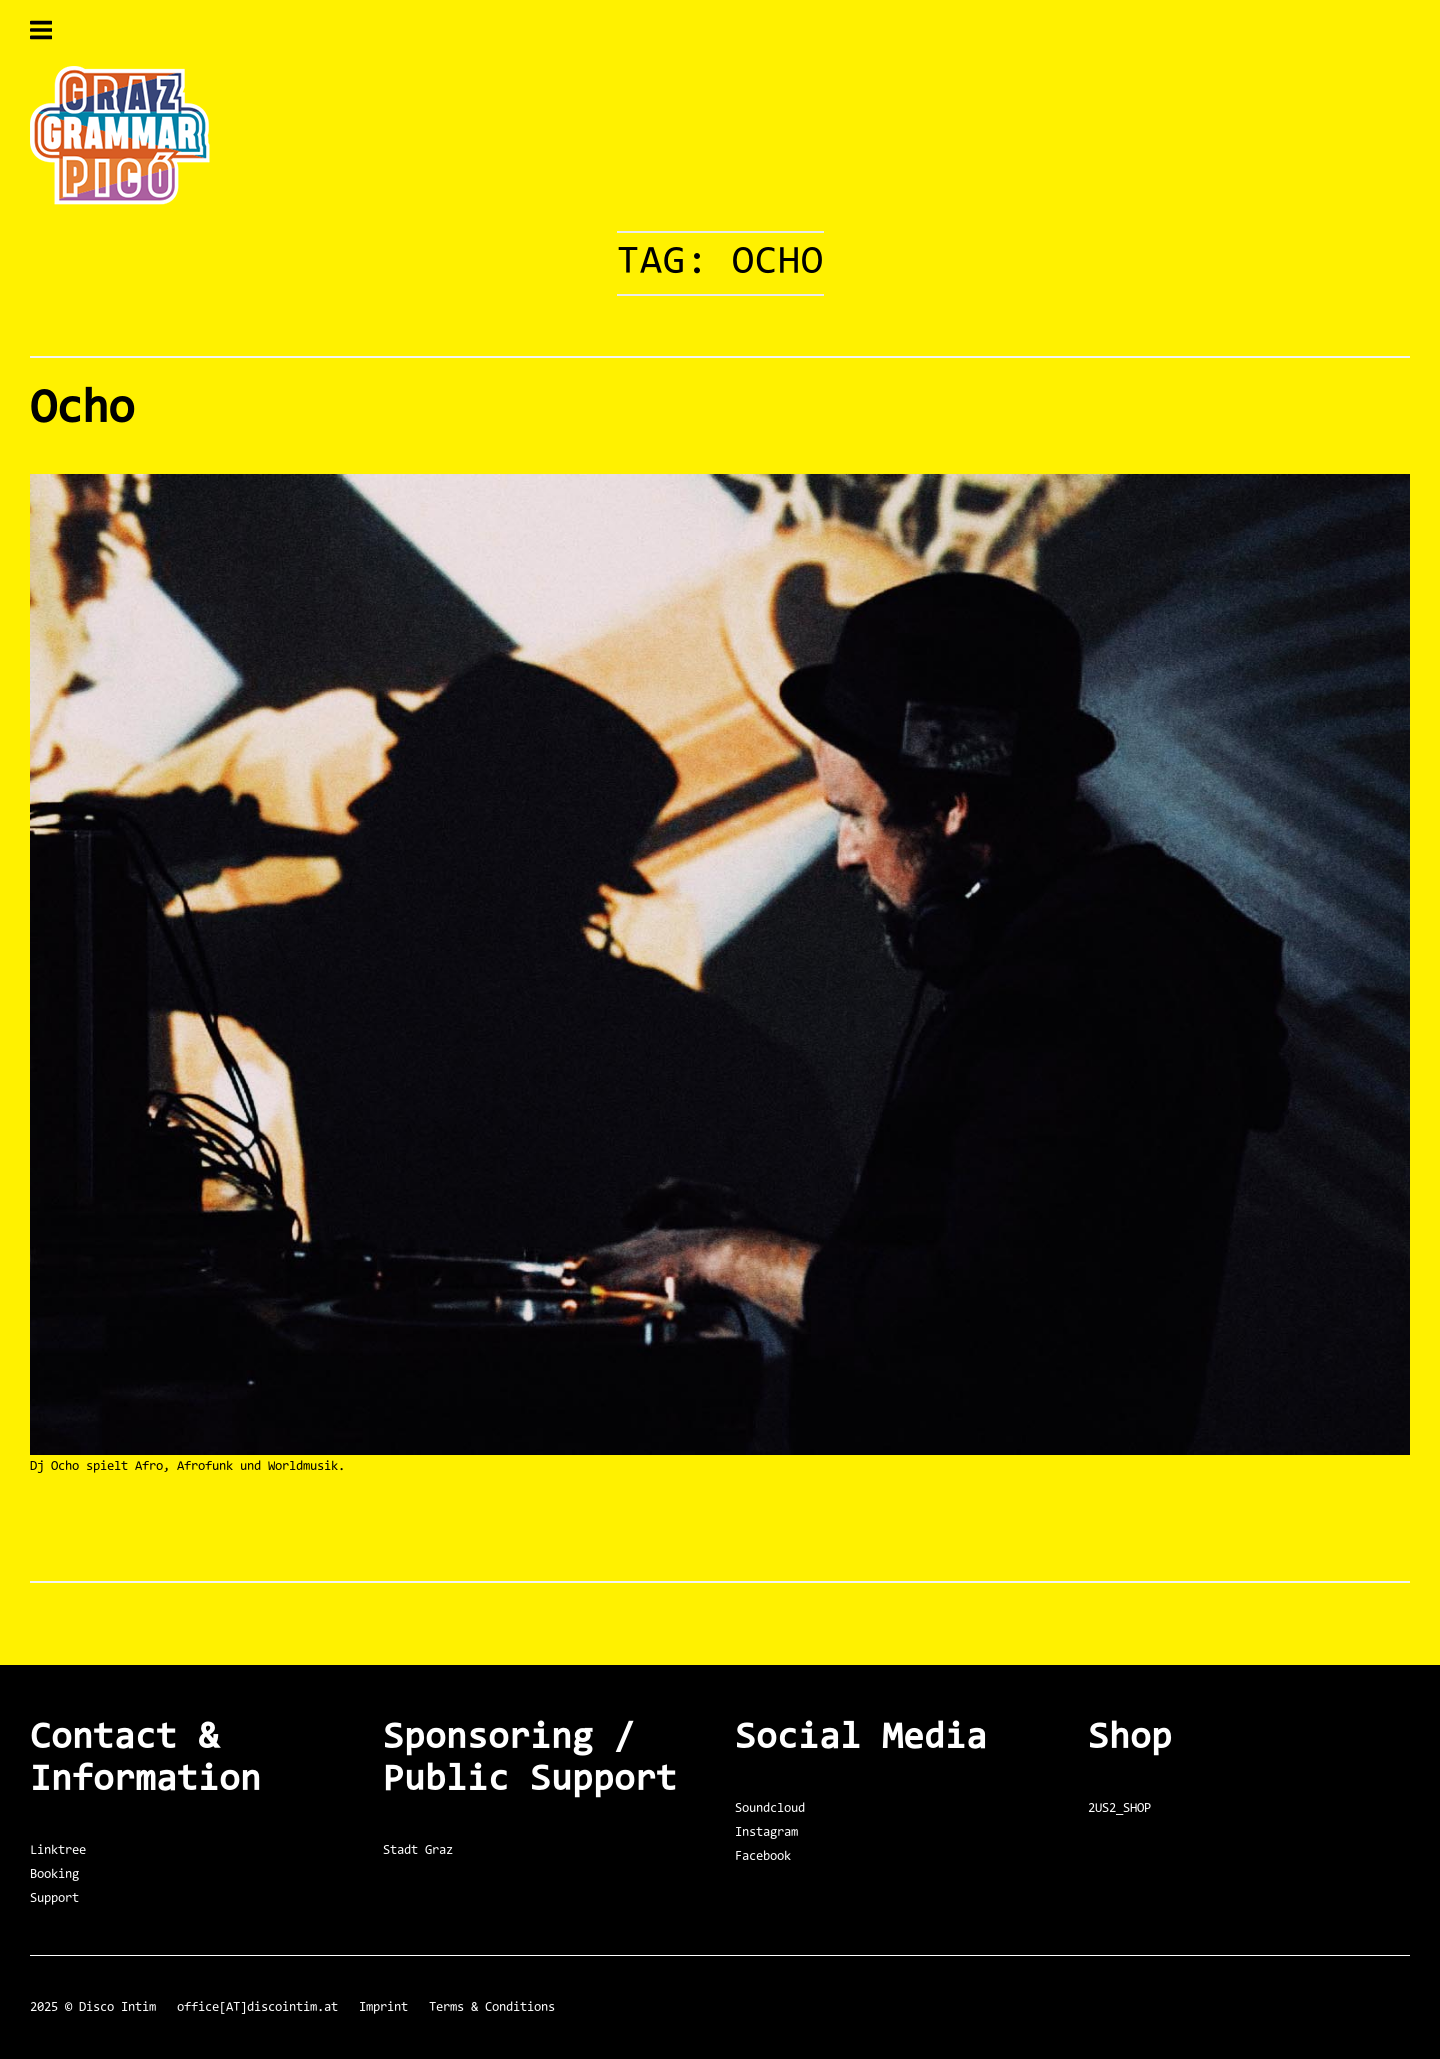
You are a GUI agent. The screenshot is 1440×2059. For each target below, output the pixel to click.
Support (54, 1898)
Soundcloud (770, 1808)
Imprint (383, 2007)
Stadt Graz (418, 1850)
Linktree (58, 1850)
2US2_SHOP (1119, 1808)
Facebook (763, 1856)
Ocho (82, 410)
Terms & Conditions (492, 2007)
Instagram (766, 1832)
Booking (54, 1874)
